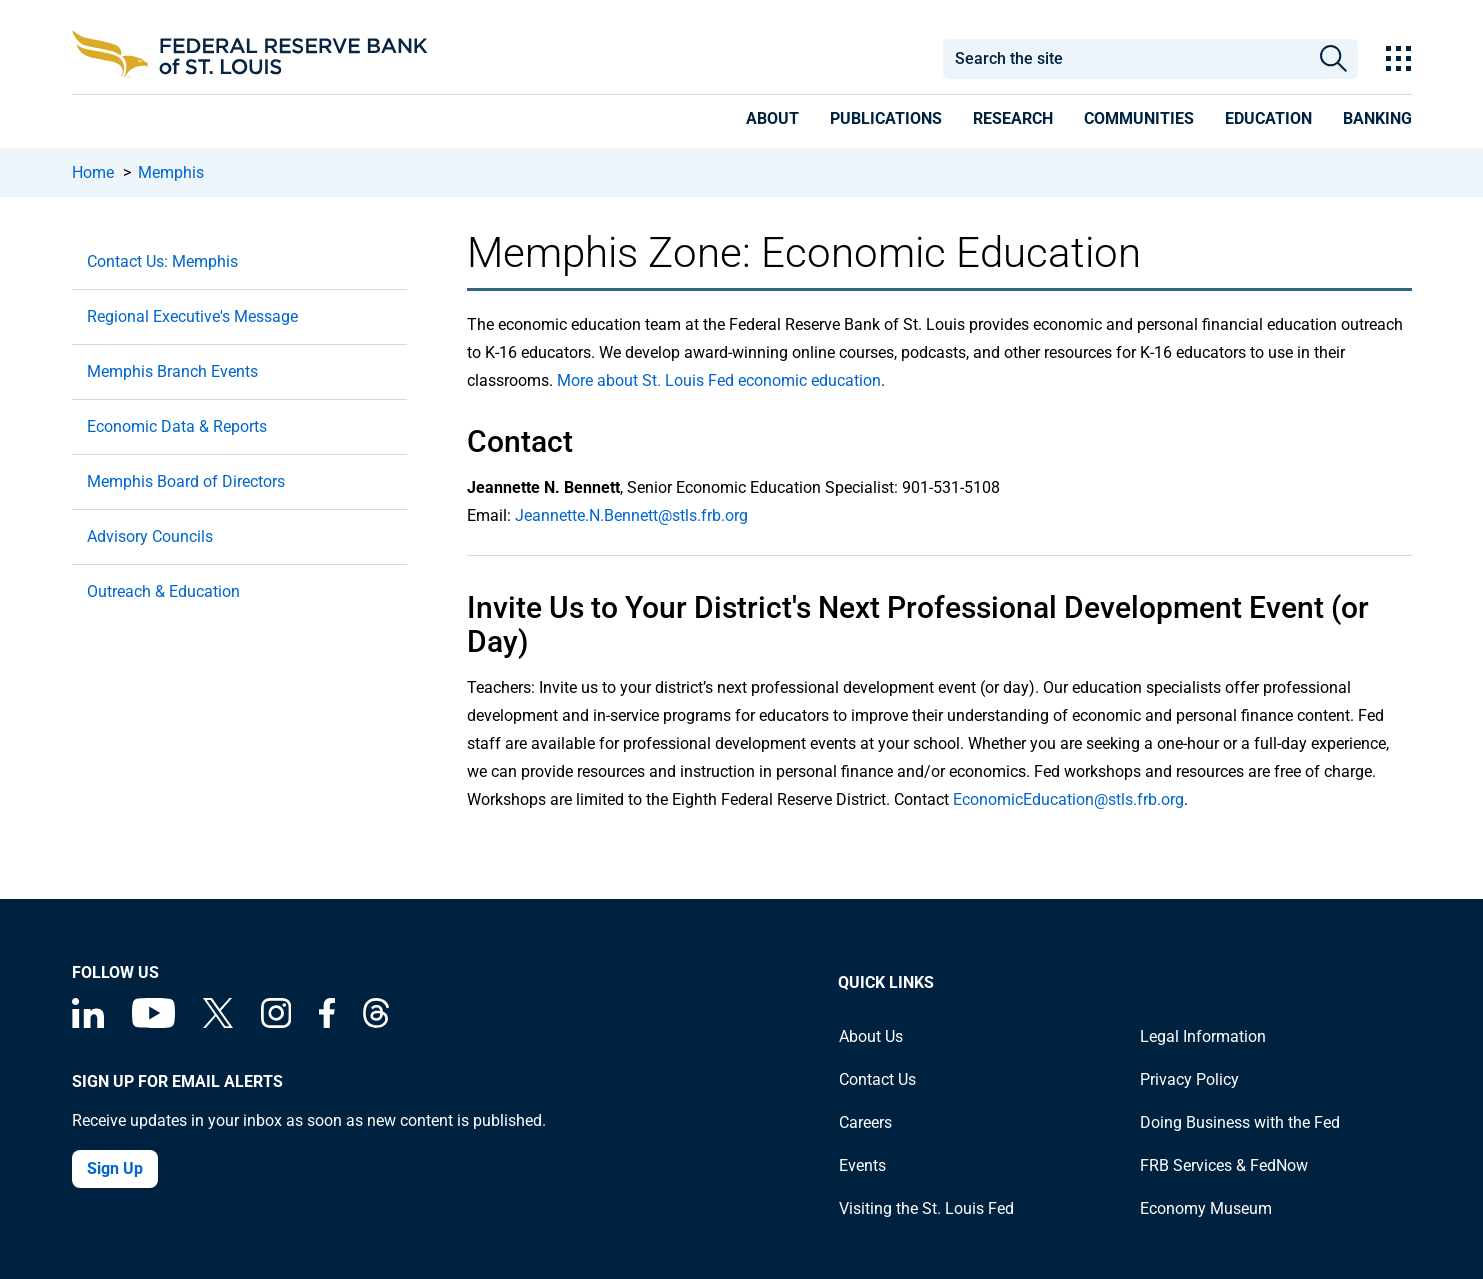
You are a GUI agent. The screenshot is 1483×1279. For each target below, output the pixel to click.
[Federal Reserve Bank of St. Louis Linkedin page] (88, 1022)
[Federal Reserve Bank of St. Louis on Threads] (376, 1022)
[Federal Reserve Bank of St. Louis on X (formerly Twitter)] (218, 1022)
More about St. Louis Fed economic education (719, 380)
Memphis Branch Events (172, 371)
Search (1333, 59)
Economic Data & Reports (177, 426)
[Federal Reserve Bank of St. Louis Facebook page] (327, 1022)
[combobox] (1126, 59)
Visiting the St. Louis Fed (926, 1208)
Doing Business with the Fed (1240, 1122)
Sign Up (115, 1168)
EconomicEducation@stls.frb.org (1068, 799)
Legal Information (1203, 1036)
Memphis (171, 172)
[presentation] (772, 122)
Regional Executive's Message (192, 316)
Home (93, 172)
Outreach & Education (163, 591)
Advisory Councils (150, 536)
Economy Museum (1206, 1208)
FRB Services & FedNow (1224, 1165)
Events (862, 1165)
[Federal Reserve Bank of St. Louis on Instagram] (276, 1022)
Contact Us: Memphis (162, 261)
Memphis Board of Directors (186, 481)
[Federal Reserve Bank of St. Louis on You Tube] (153, 1022)
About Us (871, 1036)
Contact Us (877, 1079)
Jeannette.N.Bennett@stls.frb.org (631, 515)
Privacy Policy (1189, 1079)
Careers (865, 1122)
